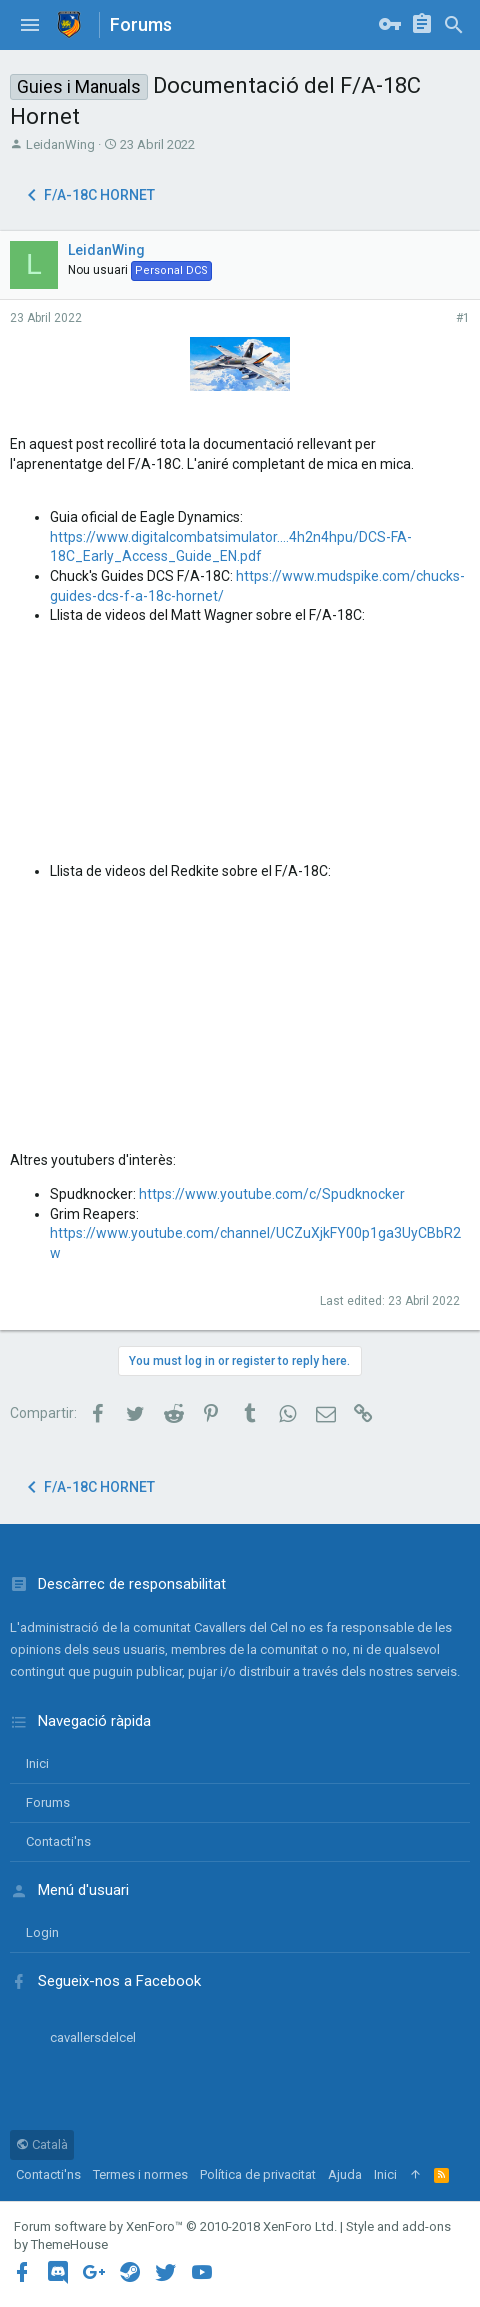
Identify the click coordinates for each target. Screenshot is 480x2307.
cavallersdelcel (93, 2037)
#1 (463, 318)
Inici (37, 1763)
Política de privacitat (258, 2174)
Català (42, 2144)
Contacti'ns (58, 1841)
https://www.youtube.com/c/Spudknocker (272, 1194)
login (42, 1932)
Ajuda (345, 2174)
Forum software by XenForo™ (175, 2226)
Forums (48, 1802)
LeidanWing (60, 144)
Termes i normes (140, 2174)
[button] (30, 25)
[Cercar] (454, 25)
